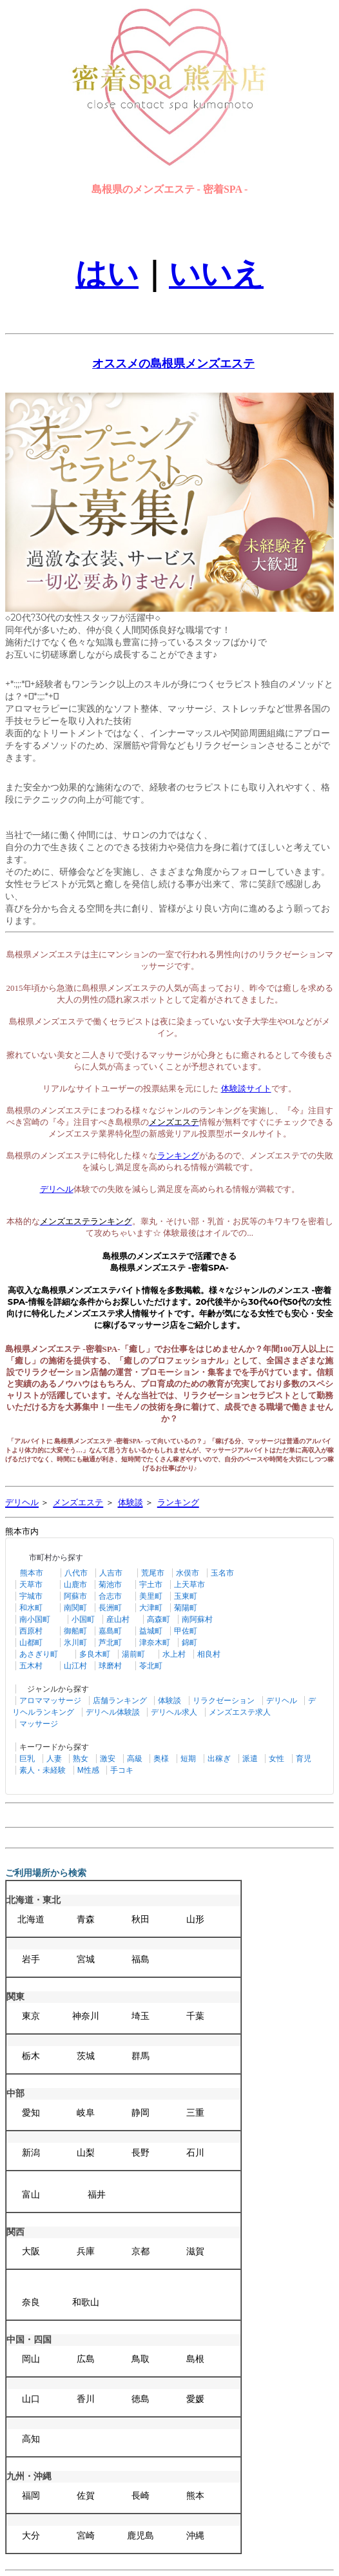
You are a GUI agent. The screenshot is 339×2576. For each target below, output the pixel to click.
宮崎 (86, 2536)
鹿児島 (140, 2536)
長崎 (140, 2496)
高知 (31, 2439)
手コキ (121, 1770)
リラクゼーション (224, 1700)
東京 (31, 2016)
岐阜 (86, 2113)
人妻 (54, 1758)
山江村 (75, 1665)
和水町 (31, 1607)
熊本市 (31, 1572)
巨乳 (27, 1758)
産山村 (118, 1619)
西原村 (31, 1630)
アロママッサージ (50, 1700)
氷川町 (75, 1642)
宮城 (86, 1959)
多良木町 (94, 1654)
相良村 (208, 1654)
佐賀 (86, 2496)
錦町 (189, 1642)
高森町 (158, 1619)
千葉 (195, 2016)
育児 (303, 1758)
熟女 (80, 1758)
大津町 (150, 1607)
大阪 (31, 2251)
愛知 (31, 2113)
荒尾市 (152, 1572)
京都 (140, 2251)
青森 (86, 1919)
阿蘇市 (75, 1596)
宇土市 (150, 1584)
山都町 (31, 1642)
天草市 (31, 1584)
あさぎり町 (38, 1654)
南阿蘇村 (197, 1619)
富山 (31, 2195)
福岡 (31, 2496)
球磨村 (110, 1665)
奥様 (161, 1758)
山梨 (86, 2153)
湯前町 (133, 1654)
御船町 (75, 1630)
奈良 (31, 2302)
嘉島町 (110, 1630)
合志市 (110, 1596)
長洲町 (110, 1607)
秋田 (140, 1919)
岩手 (31, 1959)
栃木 (31, 2056)
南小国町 (34, 1619)
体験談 (169, 1700)
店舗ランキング (120, 1700)
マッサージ (38, 1723)
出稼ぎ (219, 1758)
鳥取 (140, 2359)
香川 (86, 2399)
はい (107, 274)
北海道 (30, 1919)
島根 (195, 2359)
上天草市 (189, 1584)
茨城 (86, 2056)
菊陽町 (185, 1607)
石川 (195, 2153)
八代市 (76, 1572)
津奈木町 (154, 1642)
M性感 (88, 1770)
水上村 (174, 1654)
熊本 (195, 2496)
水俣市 (187, 1572)
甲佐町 (185, 1630)
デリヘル (281, 1700)
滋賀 (195, 2251)
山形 (195, 1919)
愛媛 (195, 2399)
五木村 (31, 1665)
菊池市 (110, 1584)
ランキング (178, 1155)
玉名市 (222, 1572)
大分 (31, 2536)
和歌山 (85, 2302)
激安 (107, 1758)
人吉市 (110, 1572)
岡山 (31, 2359)
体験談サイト (246, 1088)
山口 (31, 2399)
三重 (195, 2113)
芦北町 (110, 1642)
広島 (86, 2359)
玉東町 (185, 1596)
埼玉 (140, 2016)
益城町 (150, 1630)
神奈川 (85, 2016)
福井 (97, 2195)
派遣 (250, 1758)
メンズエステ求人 (240, 1712)
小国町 (83, 1619)
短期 (188, 1758)
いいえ (216, 274)
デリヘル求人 (174, 1712)
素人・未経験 (42, 1770)
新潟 (31, 2153)
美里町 (150, 1596)
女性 (276, 1758)
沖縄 (195, 2536)
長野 (140, 2153)
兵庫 (86, 2251)
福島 (140, 1959)
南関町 (75, 1607)
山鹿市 (75, 1584)
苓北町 (150, 1665)
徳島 (140, 2399)
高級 (134, 1758)
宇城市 (31, 1596)
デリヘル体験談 (113, 1712)
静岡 (140, 2113)
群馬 (140, 2056)
